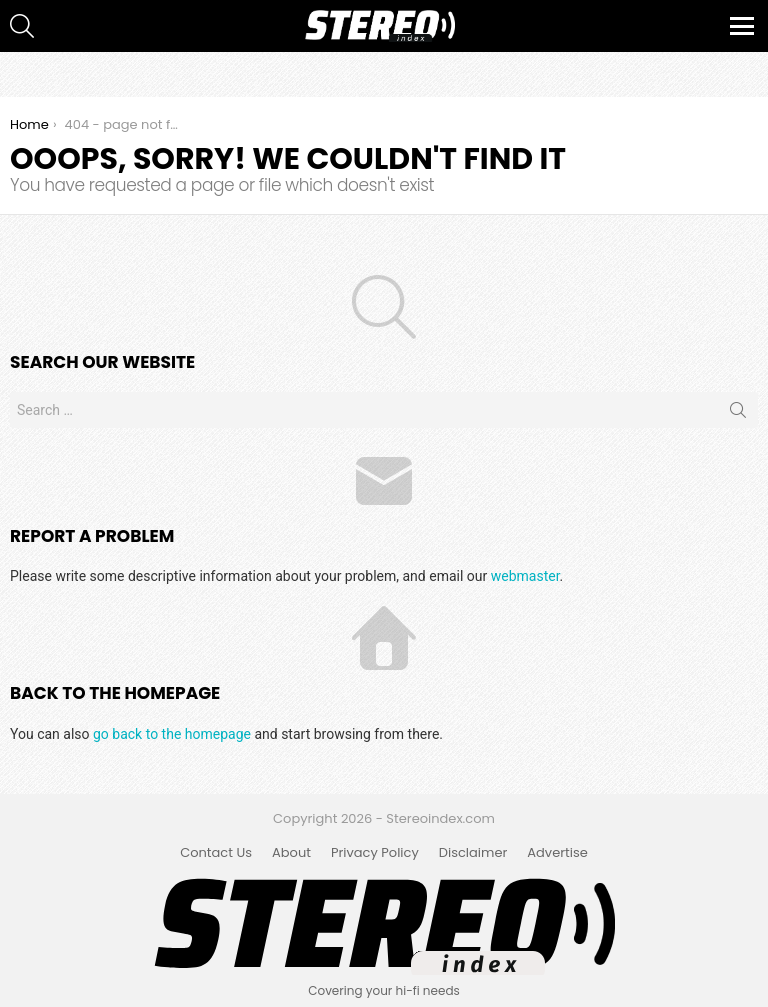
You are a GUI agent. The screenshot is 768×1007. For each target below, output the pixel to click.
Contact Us (216, 853)
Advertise (557, 853)
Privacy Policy (375, 853)
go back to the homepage (172, 734)
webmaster (525, 576)
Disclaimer (473, 853)
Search (738, 414)
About (291, 853)
